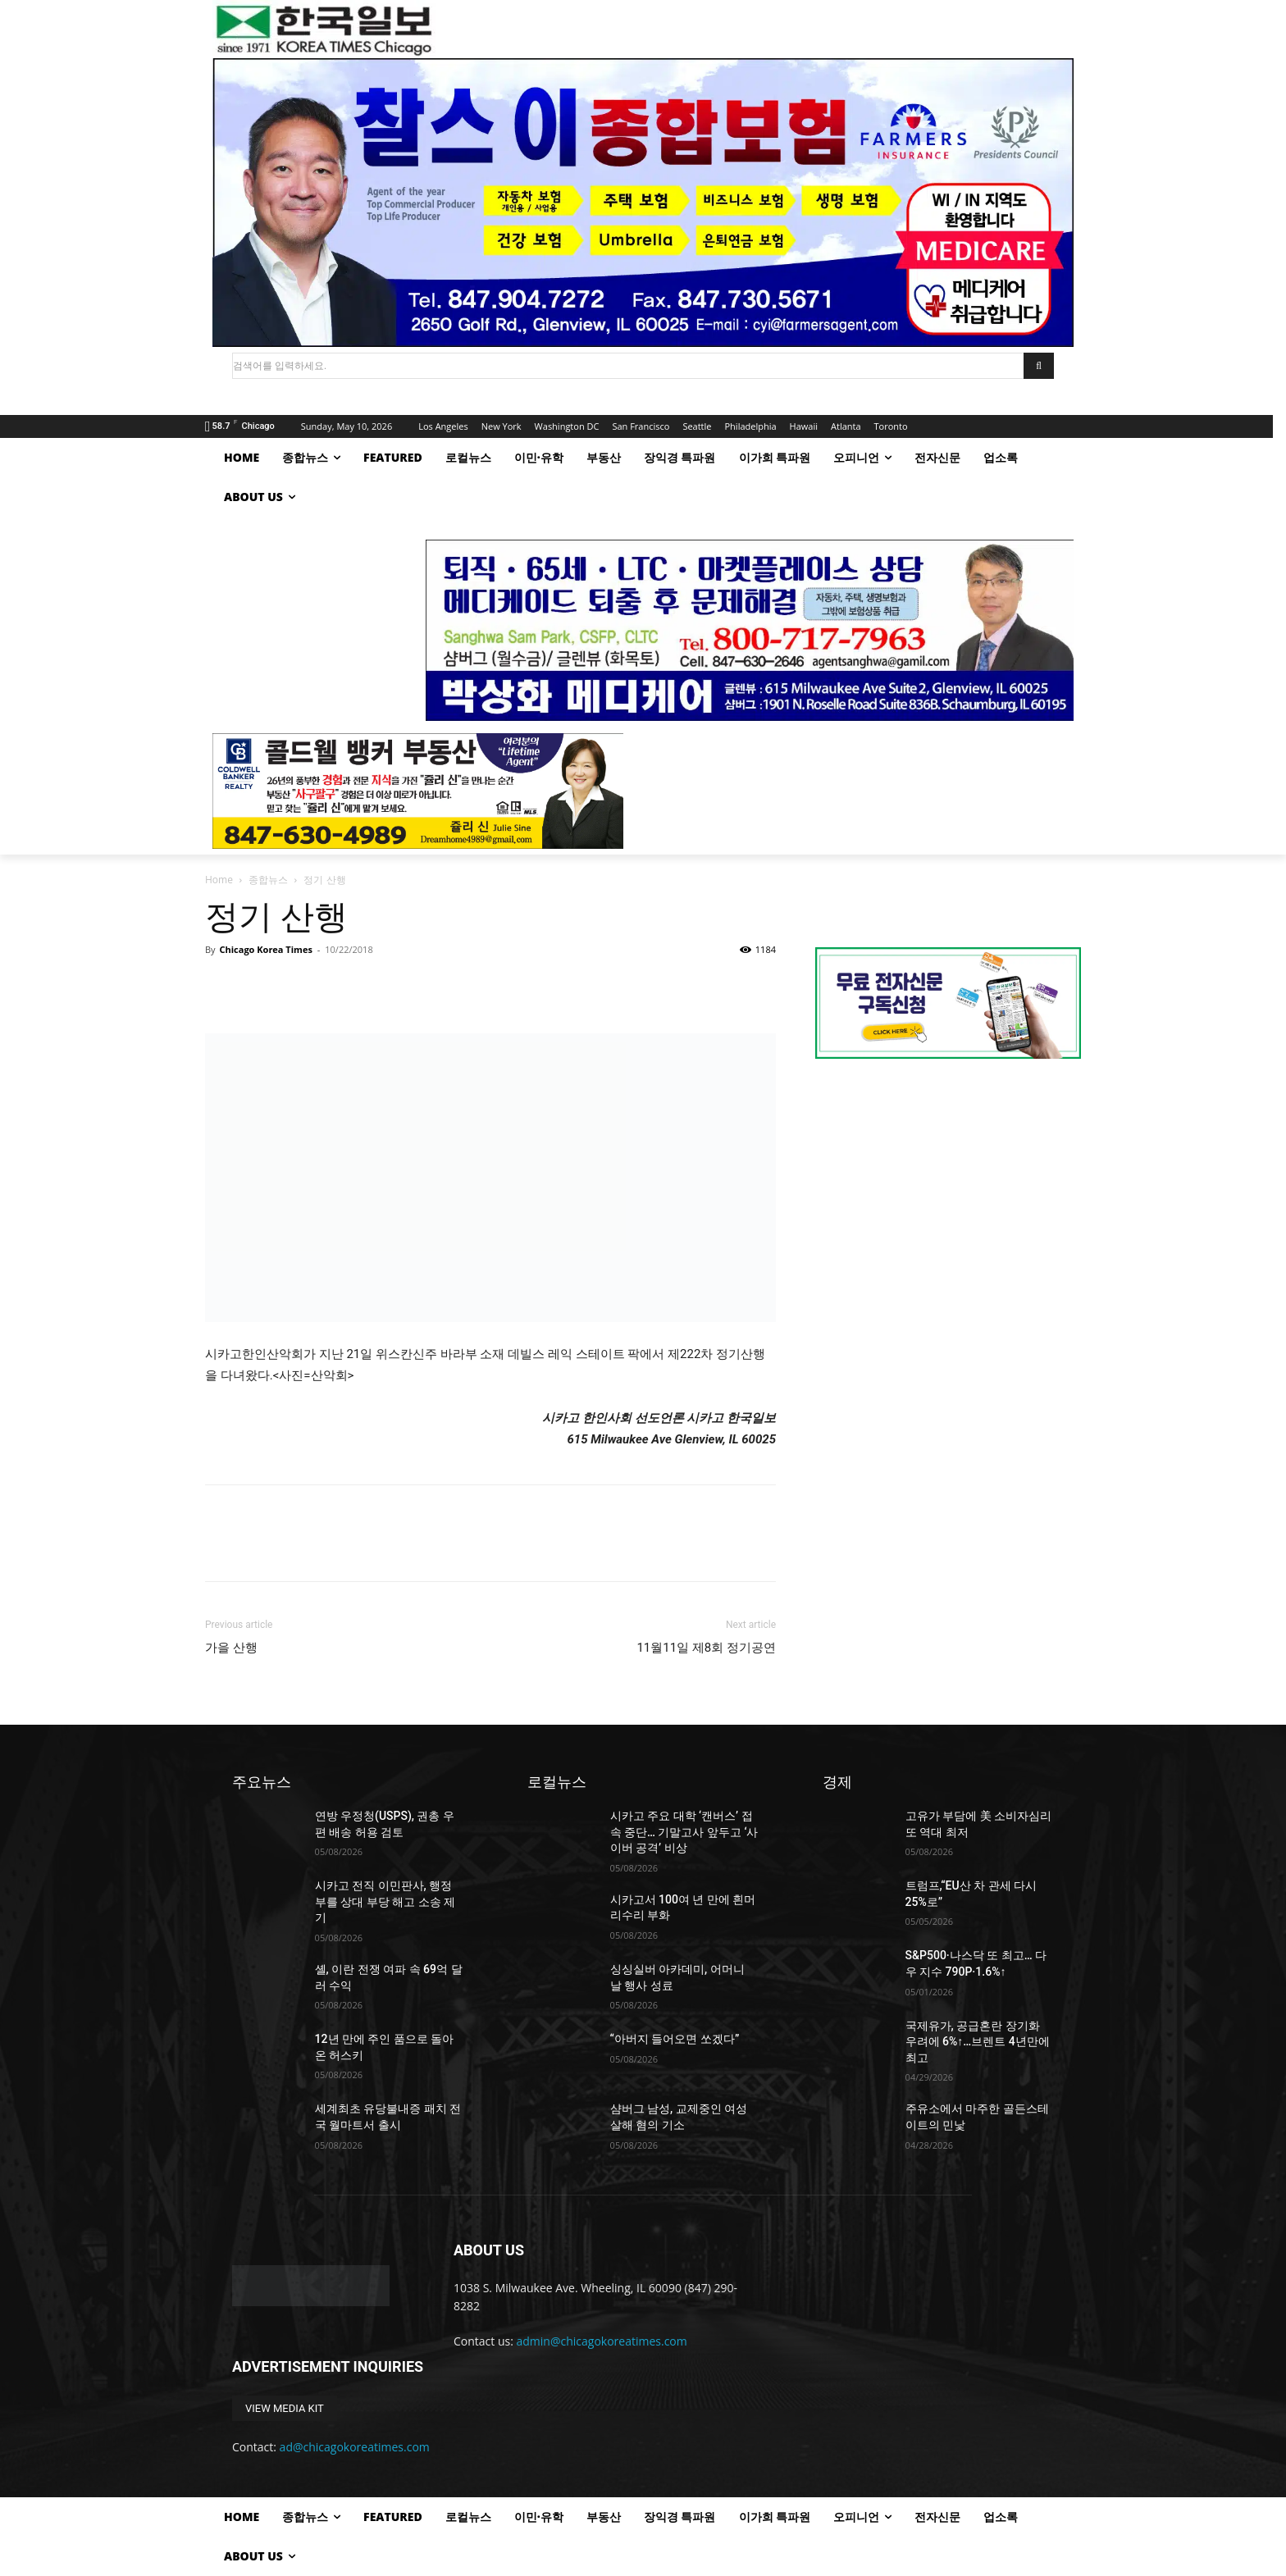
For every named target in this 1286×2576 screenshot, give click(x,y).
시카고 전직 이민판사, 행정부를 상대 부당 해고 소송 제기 (385, 1901)
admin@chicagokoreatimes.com (602, 2341)
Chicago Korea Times (265, 949)
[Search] (1039, 366)
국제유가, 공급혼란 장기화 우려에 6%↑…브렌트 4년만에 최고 (977, 2041)
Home (219, 880)
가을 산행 (231, 1647)
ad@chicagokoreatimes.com (355, 2447)
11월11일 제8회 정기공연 (706, 1647)
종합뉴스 (268, 880)
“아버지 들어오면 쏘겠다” (675, 2038)
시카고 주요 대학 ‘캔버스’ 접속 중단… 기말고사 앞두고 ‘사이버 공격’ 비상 (684, 1831)
